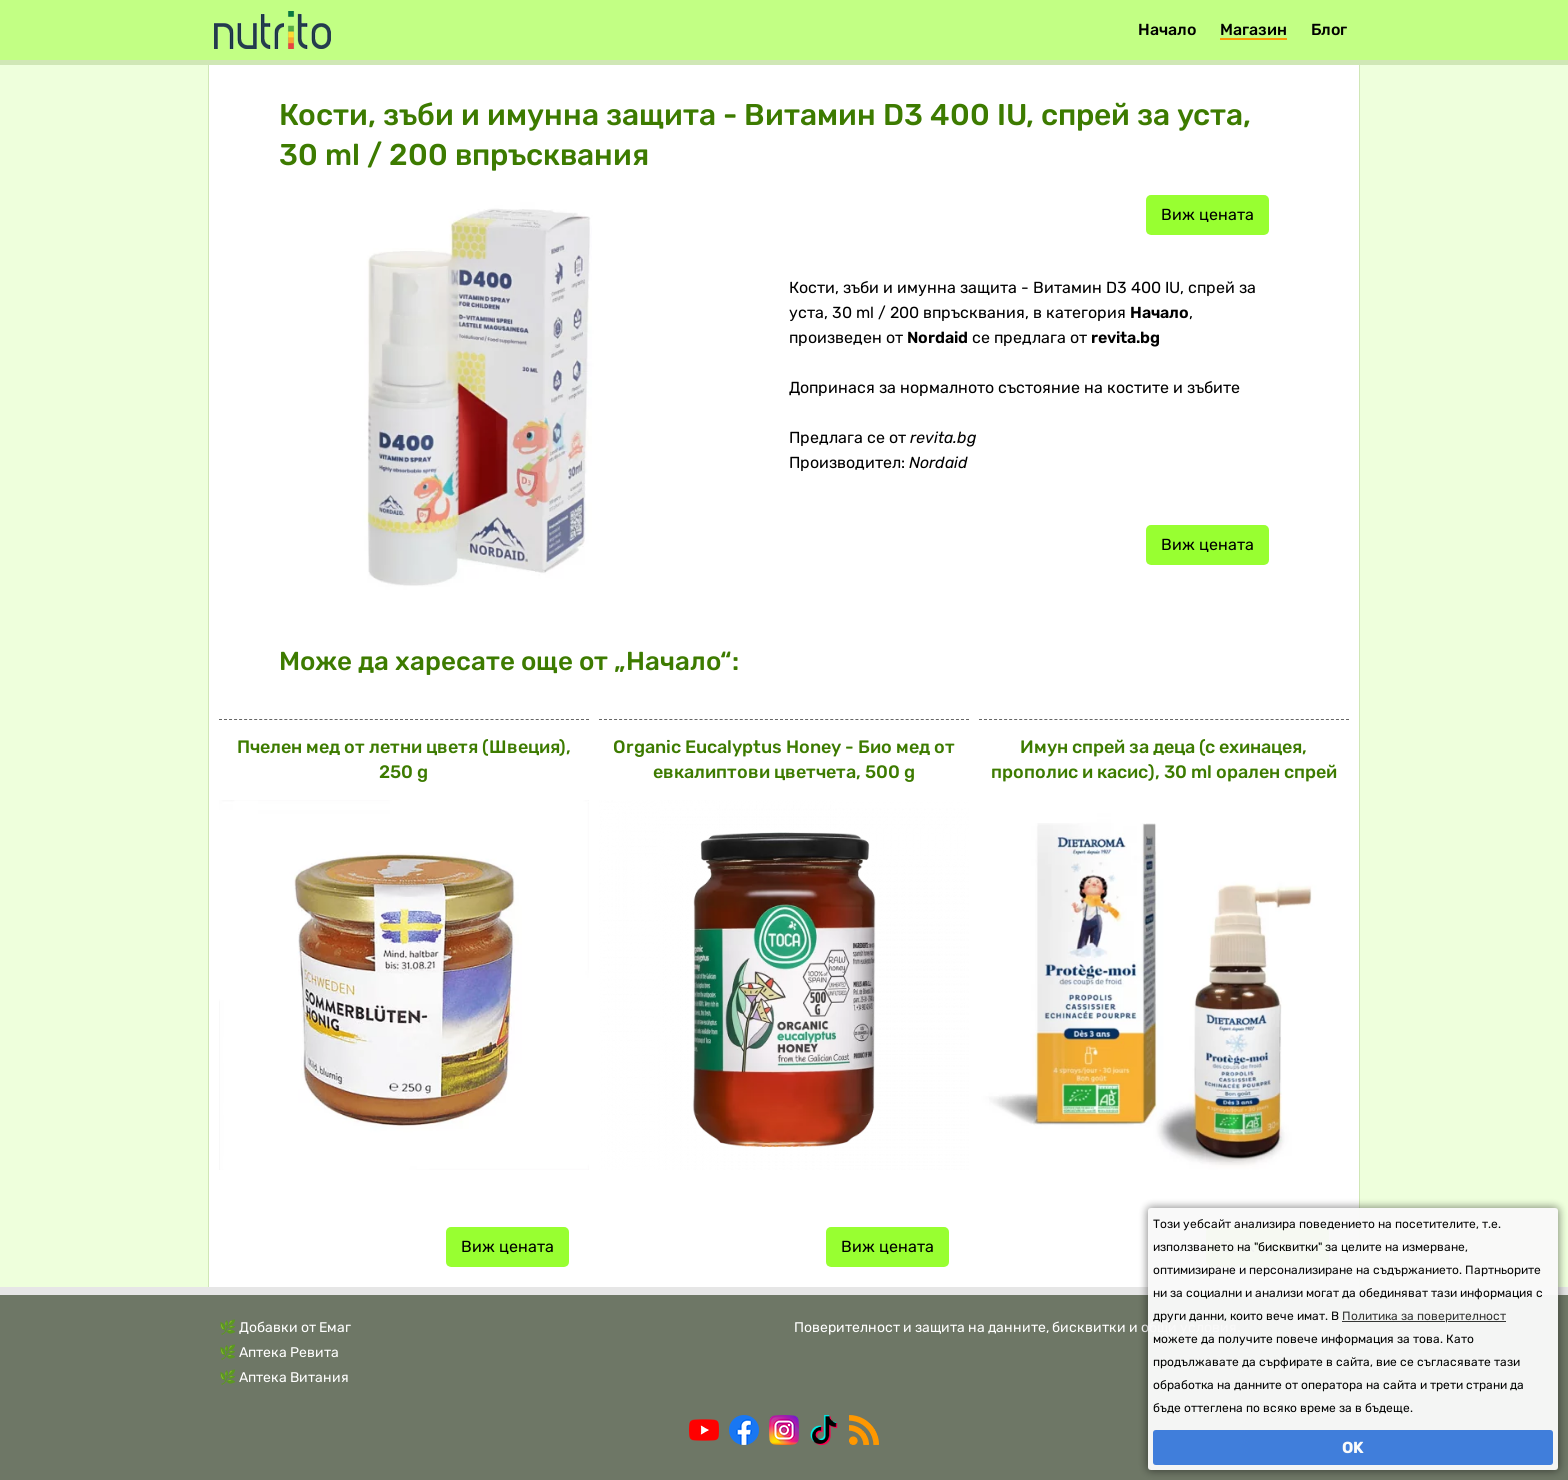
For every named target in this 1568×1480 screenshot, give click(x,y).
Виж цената (1207, 214)
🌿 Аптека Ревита (279, 1352)
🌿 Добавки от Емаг (285, 1327)
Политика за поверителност (1424, 1316)
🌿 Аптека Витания (284, 1377)
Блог (1329, 29)
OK (1353, 1447)
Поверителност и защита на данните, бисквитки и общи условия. (1017, 1327)
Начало (1167, 29)
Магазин (1253, 29)
